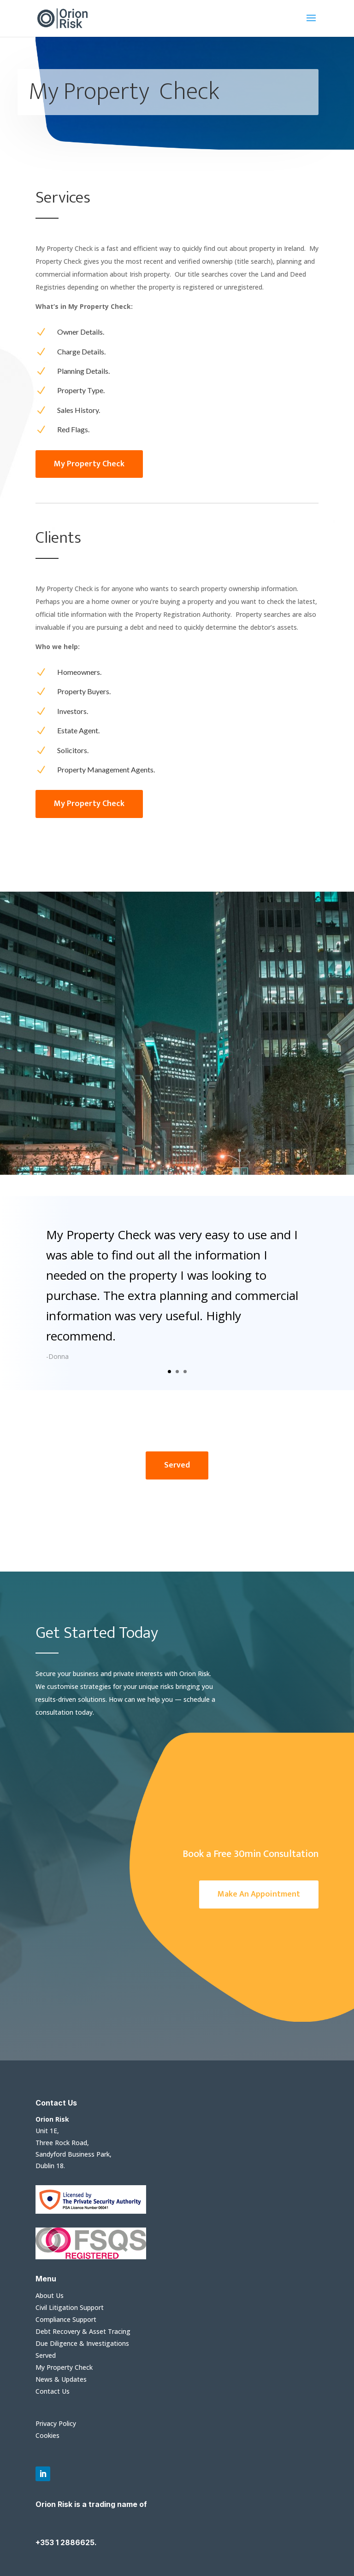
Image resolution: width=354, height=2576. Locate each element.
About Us (49, 2295)
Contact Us (52, 2391)
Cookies (47, 2435)
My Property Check (64, 2367)
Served (45, 2355)
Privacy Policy (55, 2423)
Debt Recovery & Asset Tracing (82, 2331)
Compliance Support (65, 2319)
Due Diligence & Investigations (82, 2343)
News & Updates (61, 2379)
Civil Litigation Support (69, 2307)
